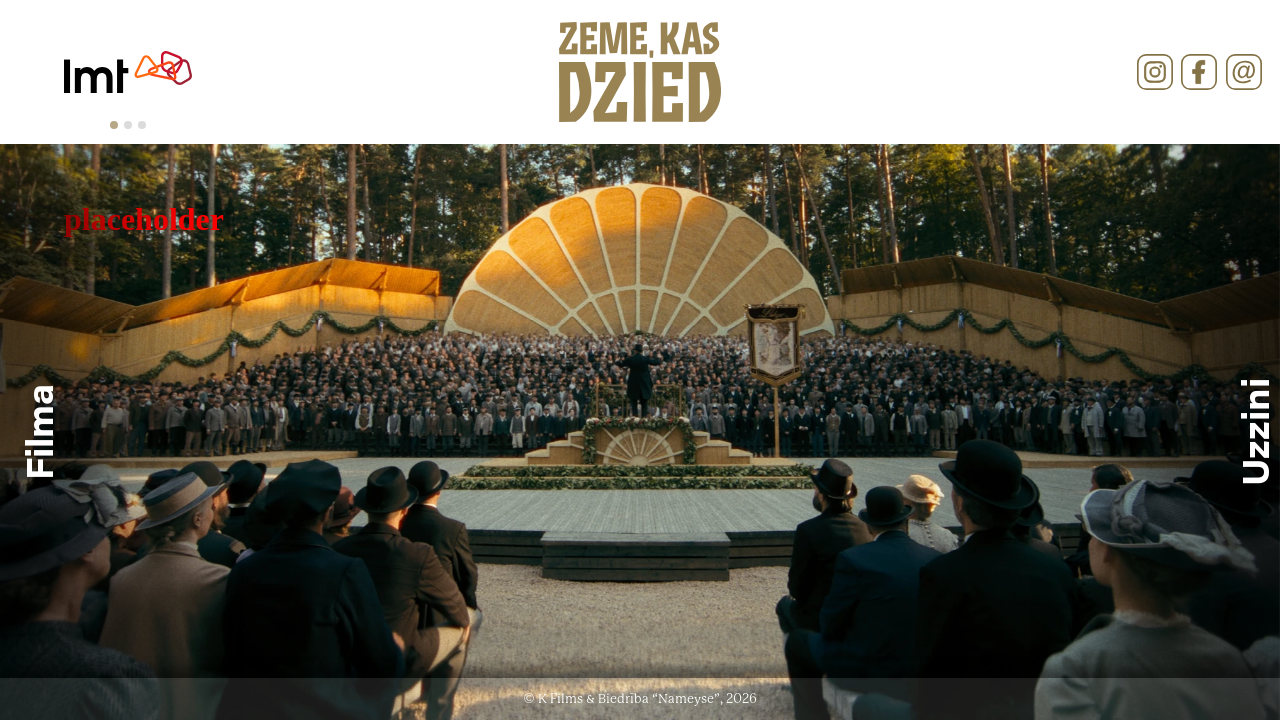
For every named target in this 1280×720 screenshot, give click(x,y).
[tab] (114, 125)
